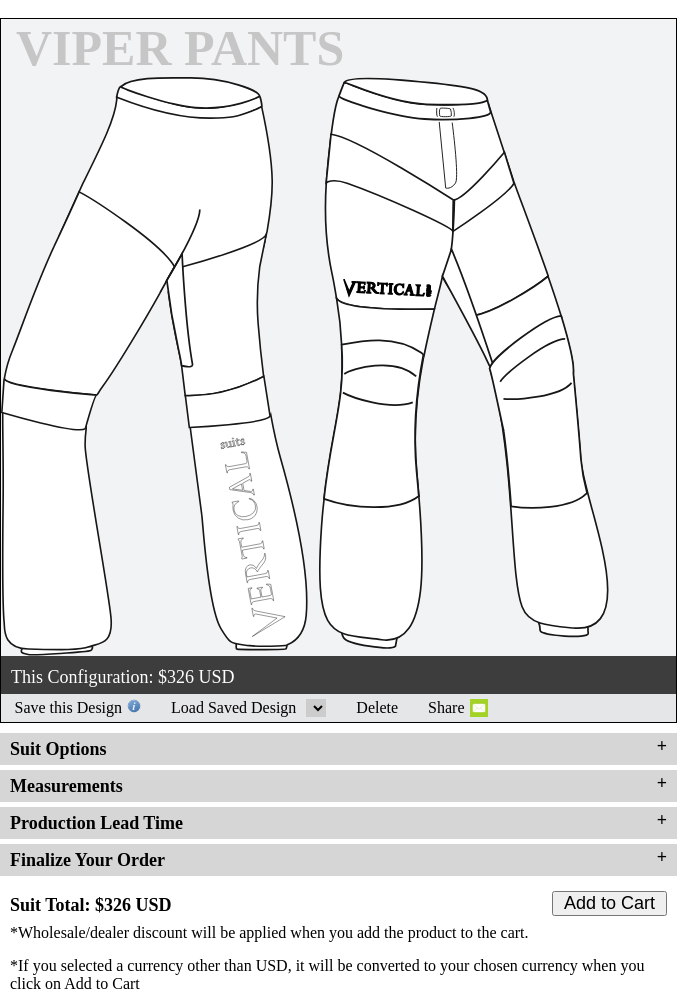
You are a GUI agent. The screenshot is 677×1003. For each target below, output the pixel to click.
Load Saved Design (316, 708)
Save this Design (69, 707)
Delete (377, 707)
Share (446, 707)
